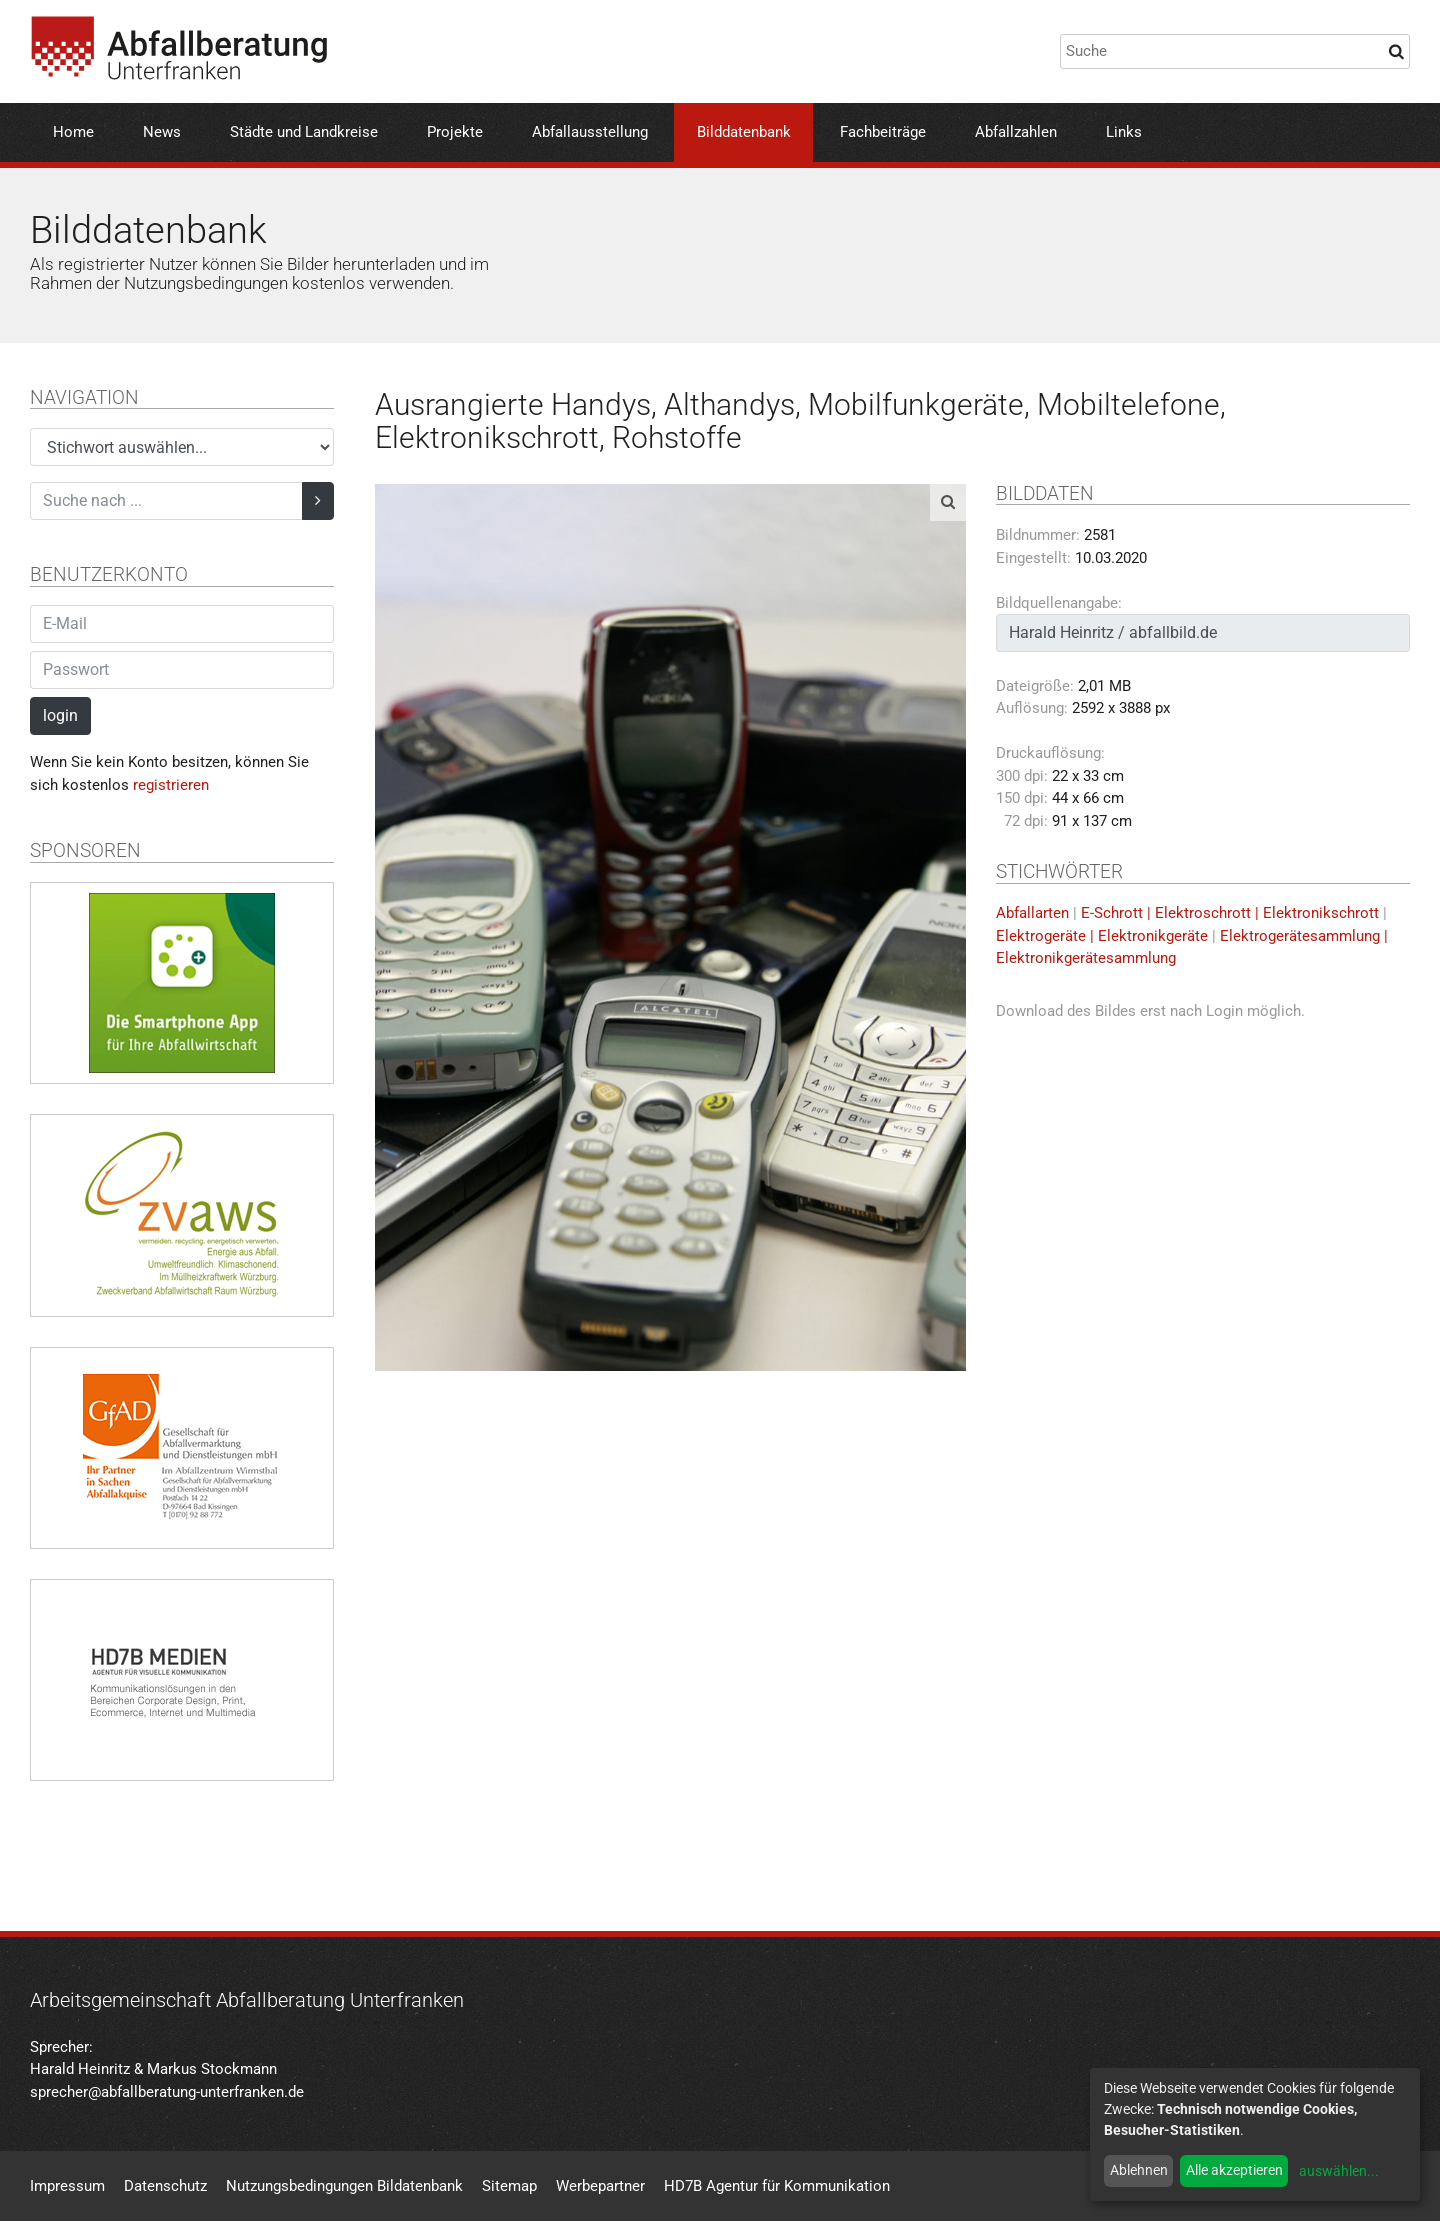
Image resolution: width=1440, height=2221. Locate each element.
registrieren (171, 785)
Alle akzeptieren (1234, 2170)
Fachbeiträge (883, 132)
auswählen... (1339, 2171)
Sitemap (509, 2186)
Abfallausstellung (590, 132)
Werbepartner (600, 2186)
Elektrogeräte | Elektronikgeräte (1102, 936)
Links (1124, 132)
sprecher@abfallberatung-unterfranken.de (167, 2092)
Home (73, 132)
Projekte (455, 132)
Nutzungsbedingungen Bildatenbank (344, 2186)
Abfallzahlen (1016, 132)
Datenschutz (165, 2186)
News (162, 132)
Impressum (67, 2186)
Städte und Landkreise (304, 132)
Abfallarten (1032, 913)
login (60, 715)
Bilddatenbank (744, 132)
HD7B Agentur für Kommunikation (777, 2186)
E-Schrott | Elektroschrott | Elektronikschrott (1230, 913)
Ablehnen (1139, 2170)
